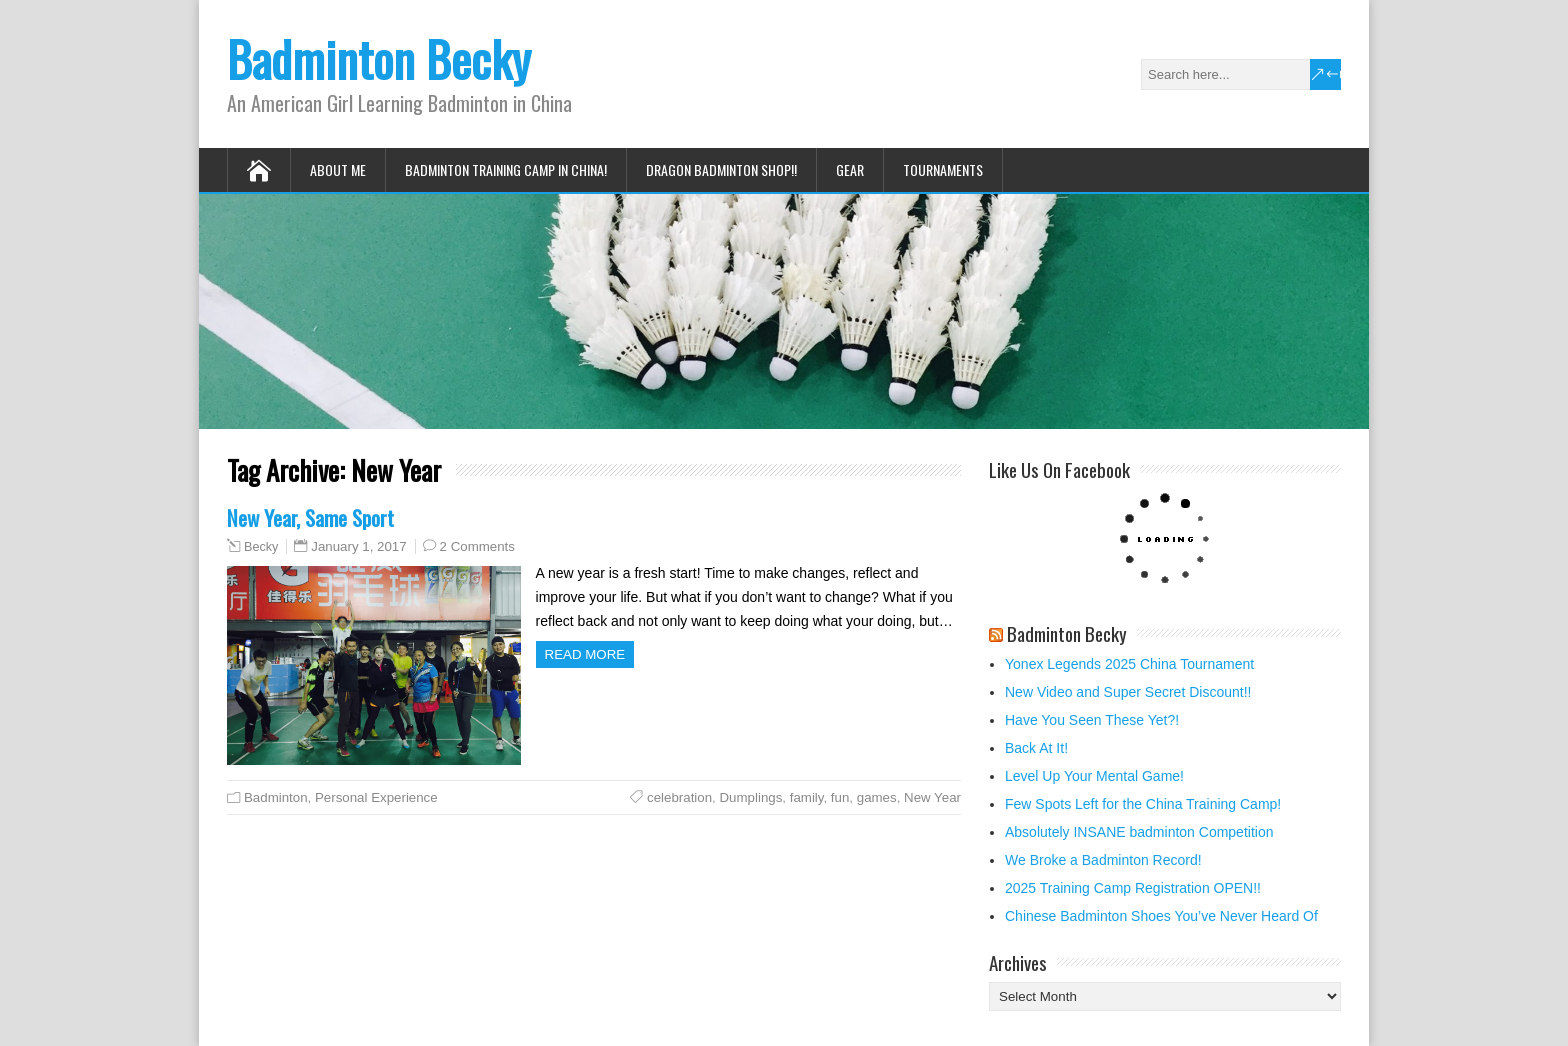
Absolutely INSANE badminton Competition (1139, 832)
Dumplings (751, 797)
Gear (850, 169)
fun (840, 797)
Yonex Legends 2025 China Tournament (1129, 664)
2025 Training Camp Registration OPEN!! (1133, 888)
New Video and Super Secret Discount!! (1128, 692)
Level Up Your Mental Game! (1094, 776)
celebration (679, 797)
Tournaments (943, 169)
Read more (585, 654)
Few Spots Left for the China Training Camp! (1143, 804)
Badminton (276, 797)
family (807, 797)
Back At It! (1036, 748)
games (877, 797)
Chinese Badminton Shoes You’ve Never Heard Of (1161, 916)
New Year (932, 797)
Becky (261, 547)
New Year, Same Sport (310, 517)
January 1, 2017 (358, 546)
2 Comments (477, 546)
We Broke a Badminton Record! (1103, 860)
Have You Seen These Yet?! (1092, 720)
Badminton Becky (379, 58)
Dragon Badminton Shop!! (721, 169)
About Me (338, 169)
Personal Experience (376, 797)
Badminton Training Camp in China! (506, 169)
